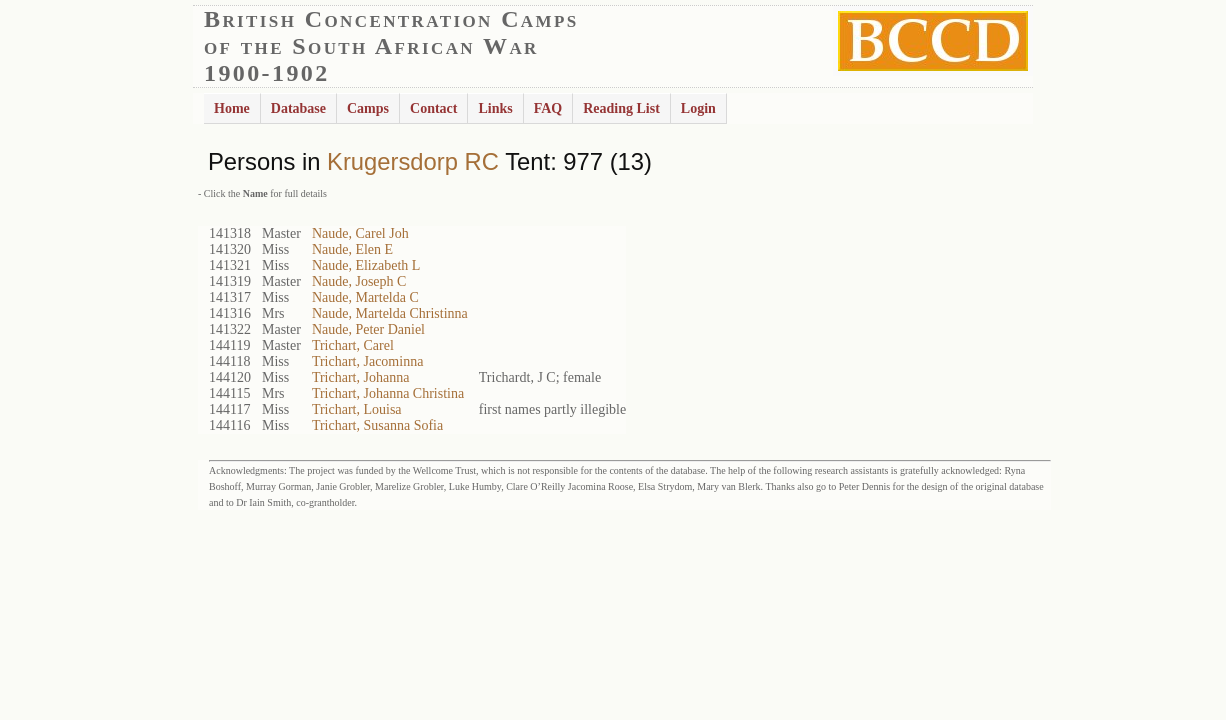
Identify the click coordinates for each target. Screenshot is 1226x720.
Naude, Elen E (352, 249)
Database (298, 108)
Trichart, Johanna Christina (388, 393)
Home (232, 108)
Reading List (621, 108)
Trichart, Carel (353, 345)
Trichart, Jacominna (367, 361)
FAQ (548, 108)
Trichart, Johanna (360, 377)
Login (698, 108)
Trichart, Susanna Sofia (377, 425)
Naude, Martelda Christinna (390, 313)
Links (495, 108)
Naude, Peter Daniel (368, 329)
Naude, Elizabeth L (366, 265)
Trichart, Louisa (357, 409)
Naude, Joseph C (359, 281)
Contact (433, 108)
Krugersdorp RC (413, 161)
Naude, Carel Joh (360, 233)
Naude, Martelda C (365, 297)
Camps (368, 108)
